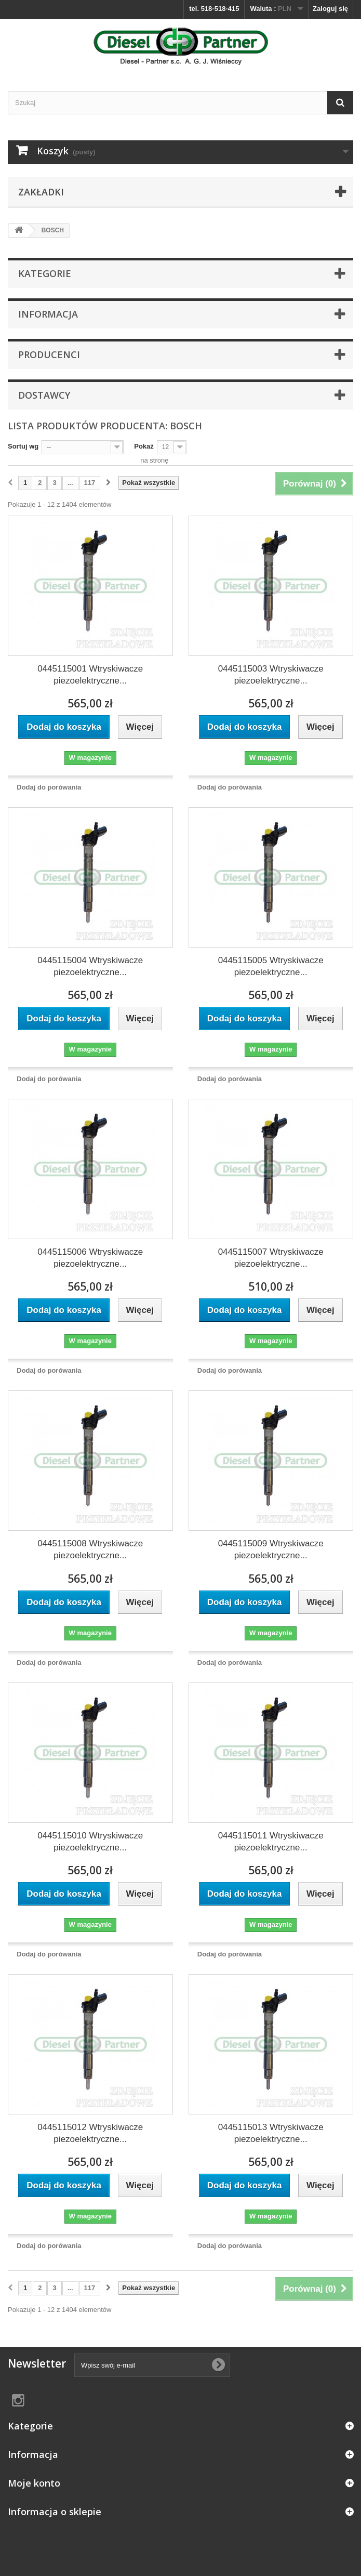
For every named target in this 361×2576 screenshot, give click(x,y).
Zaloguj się (330, 8)
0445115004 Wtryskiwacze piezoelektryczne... (90, 966)
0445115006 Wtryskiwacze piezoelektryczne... (90, 1258)
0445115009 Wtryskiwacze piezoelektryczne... (271, 1549)
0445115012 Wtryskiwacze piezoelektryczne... (90, 2133)
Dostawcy (44, 395)
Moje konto (34, 2483)
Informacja (48, 314)
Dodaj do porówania (49, 787)
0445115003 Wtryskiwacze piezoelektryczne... (271, 675)
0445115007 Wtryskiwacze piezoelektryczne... (271, 1258)
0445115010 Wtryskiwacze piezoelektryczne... (90, 1841)
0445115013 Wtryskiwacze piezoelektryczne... (271, 2133)
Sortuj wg (23, 446)
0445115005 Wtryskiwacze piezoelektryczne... (271, 966)
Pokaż (144, 446)
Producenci (49, 354)
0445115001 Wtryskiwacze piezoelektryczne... (90, 675)
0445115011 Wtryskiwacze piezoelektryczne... (271, 1841)
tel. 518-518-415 (214, 8)
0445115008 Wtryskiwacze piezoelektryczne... (90, 1549)
